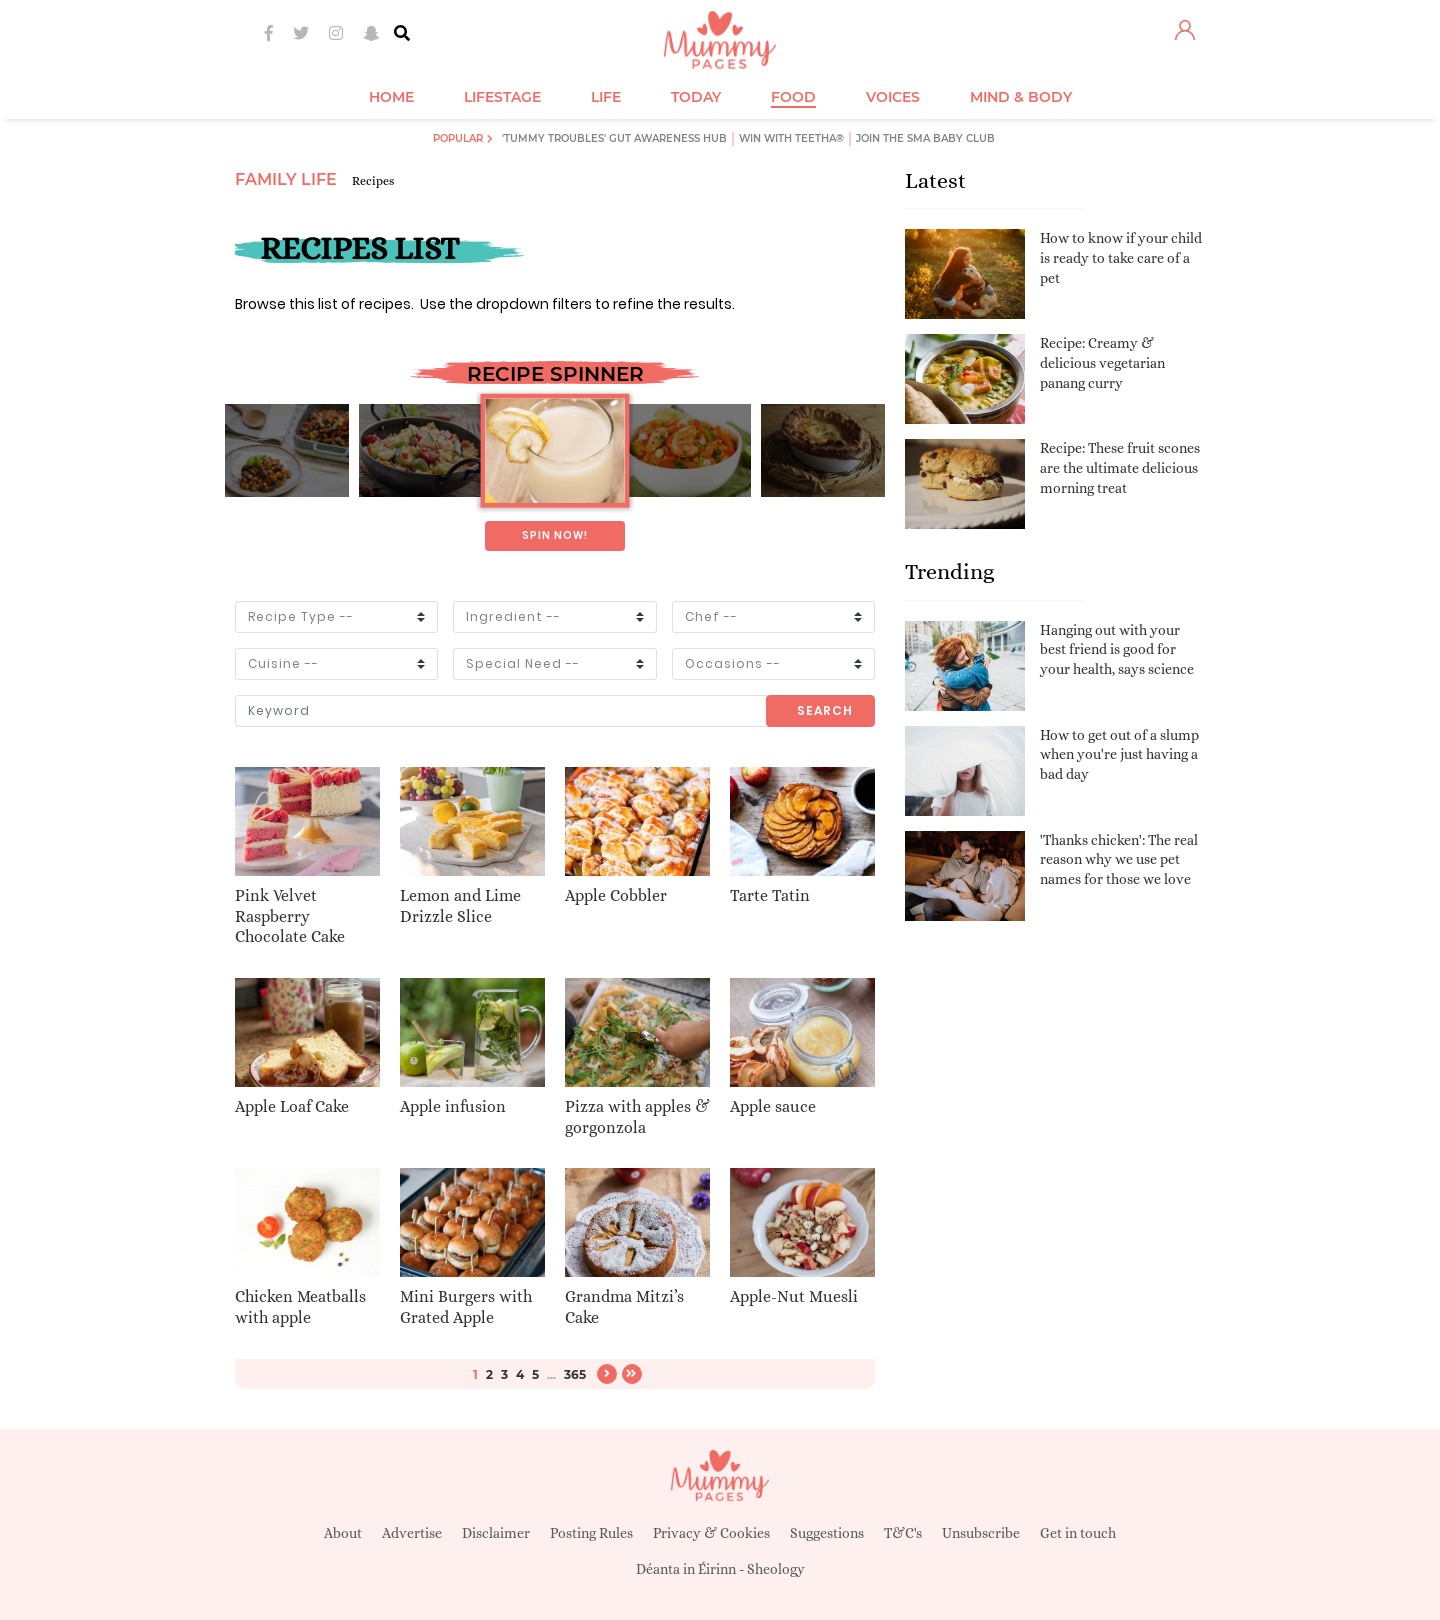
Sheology (776, 1569)
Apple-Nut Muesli (794, 1296)
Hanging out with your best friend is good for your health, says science (1117, 649)
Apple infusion (453, 1106)
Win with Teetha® (791, 138)
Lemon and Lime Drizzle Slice (460, 906)
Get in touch (1078, 1533)
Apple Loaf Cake (292, 1106)
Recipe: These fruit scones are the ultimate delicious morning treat (1120, 467)
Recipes (373, 181)
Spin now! (555, 535)
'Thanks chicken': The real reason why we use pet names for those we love (1119, 859)
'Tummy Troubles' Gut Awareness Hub (614, 138)
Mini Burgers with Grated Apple (466, 1307)
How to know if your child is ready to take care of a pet (1121, 257)
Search (825, 710)
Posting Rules (591, 1533)
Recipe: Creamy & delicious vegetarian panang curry (1102, 362)
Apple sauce (773, 1106)
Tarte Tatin (770, 895)
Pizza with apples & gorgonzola (637, 1117)
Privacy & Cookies (711, 1533)
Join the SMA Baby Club (925, 138)
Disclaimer (496, 1533)
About (343, 1533)
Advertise (412, 1533)
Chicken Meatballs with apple (300, 1307)
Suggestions (827, 1533)
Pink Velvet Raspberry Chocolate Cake (290, 916)
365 (575, 1374)
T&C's (903, 1533)
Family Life (286, 179)
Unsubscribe (981, 1533)
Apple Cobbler (616, 895)
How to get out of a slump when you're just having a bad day (1119, 754)
